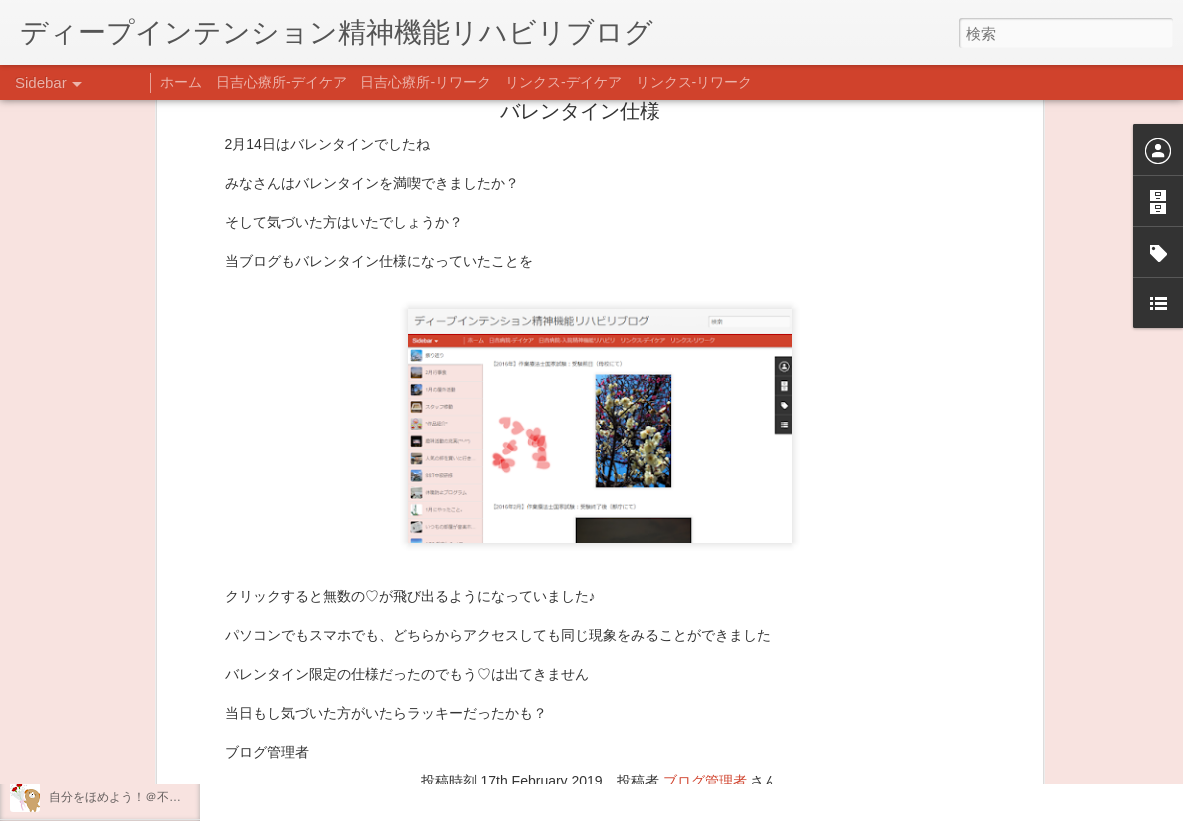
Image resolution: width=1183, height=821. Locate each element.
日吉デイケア (683, 724)
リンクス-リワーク (694, 82)
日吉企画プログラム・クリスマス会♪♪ (151, 752)
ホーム (181, 82)
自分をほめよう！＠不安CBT (127, 797)
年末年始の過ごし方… (109, 707)
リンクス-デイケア (563, 82)
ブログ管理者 (705, 613)
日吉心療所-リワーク (425, 82)
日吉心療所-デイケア (281, 82)
